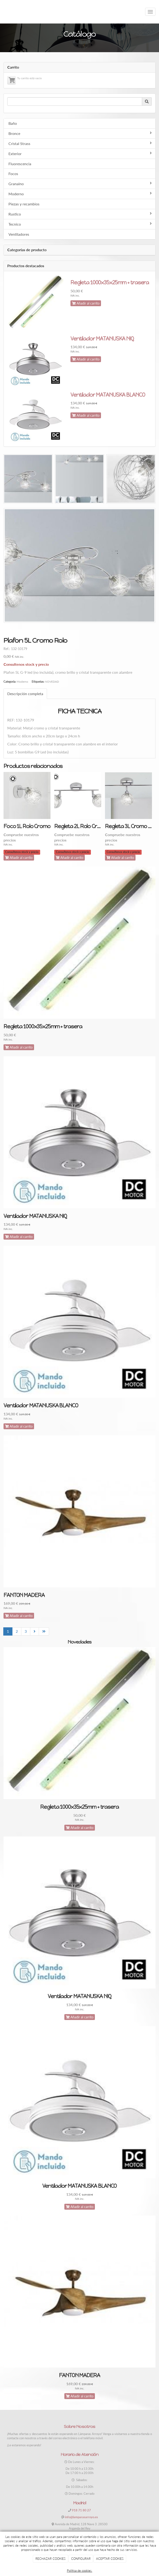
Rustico (80, 213)
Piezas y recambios (23, 204)
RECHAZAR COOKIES (50, 2558)
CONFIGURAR (81, 2558)
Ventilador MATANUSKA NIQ (102, 339)
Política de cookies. (79, 2570)
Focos (13, 173)
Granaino (80, 183)
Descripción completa (25, 693)
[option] (29, 819)
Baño (12, 123)
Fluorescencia (19, 163)
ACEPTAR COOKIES (110, 2558)
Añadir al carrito (86, 303)
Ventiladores (18, 234)
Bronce (80, 133)
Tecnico (80, 224)
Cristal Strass (80, 143)
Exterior (80, 153)
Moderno (80, 193)
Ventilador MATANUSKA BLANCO (107, 395)
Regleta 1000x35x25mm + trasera (109, 282)
